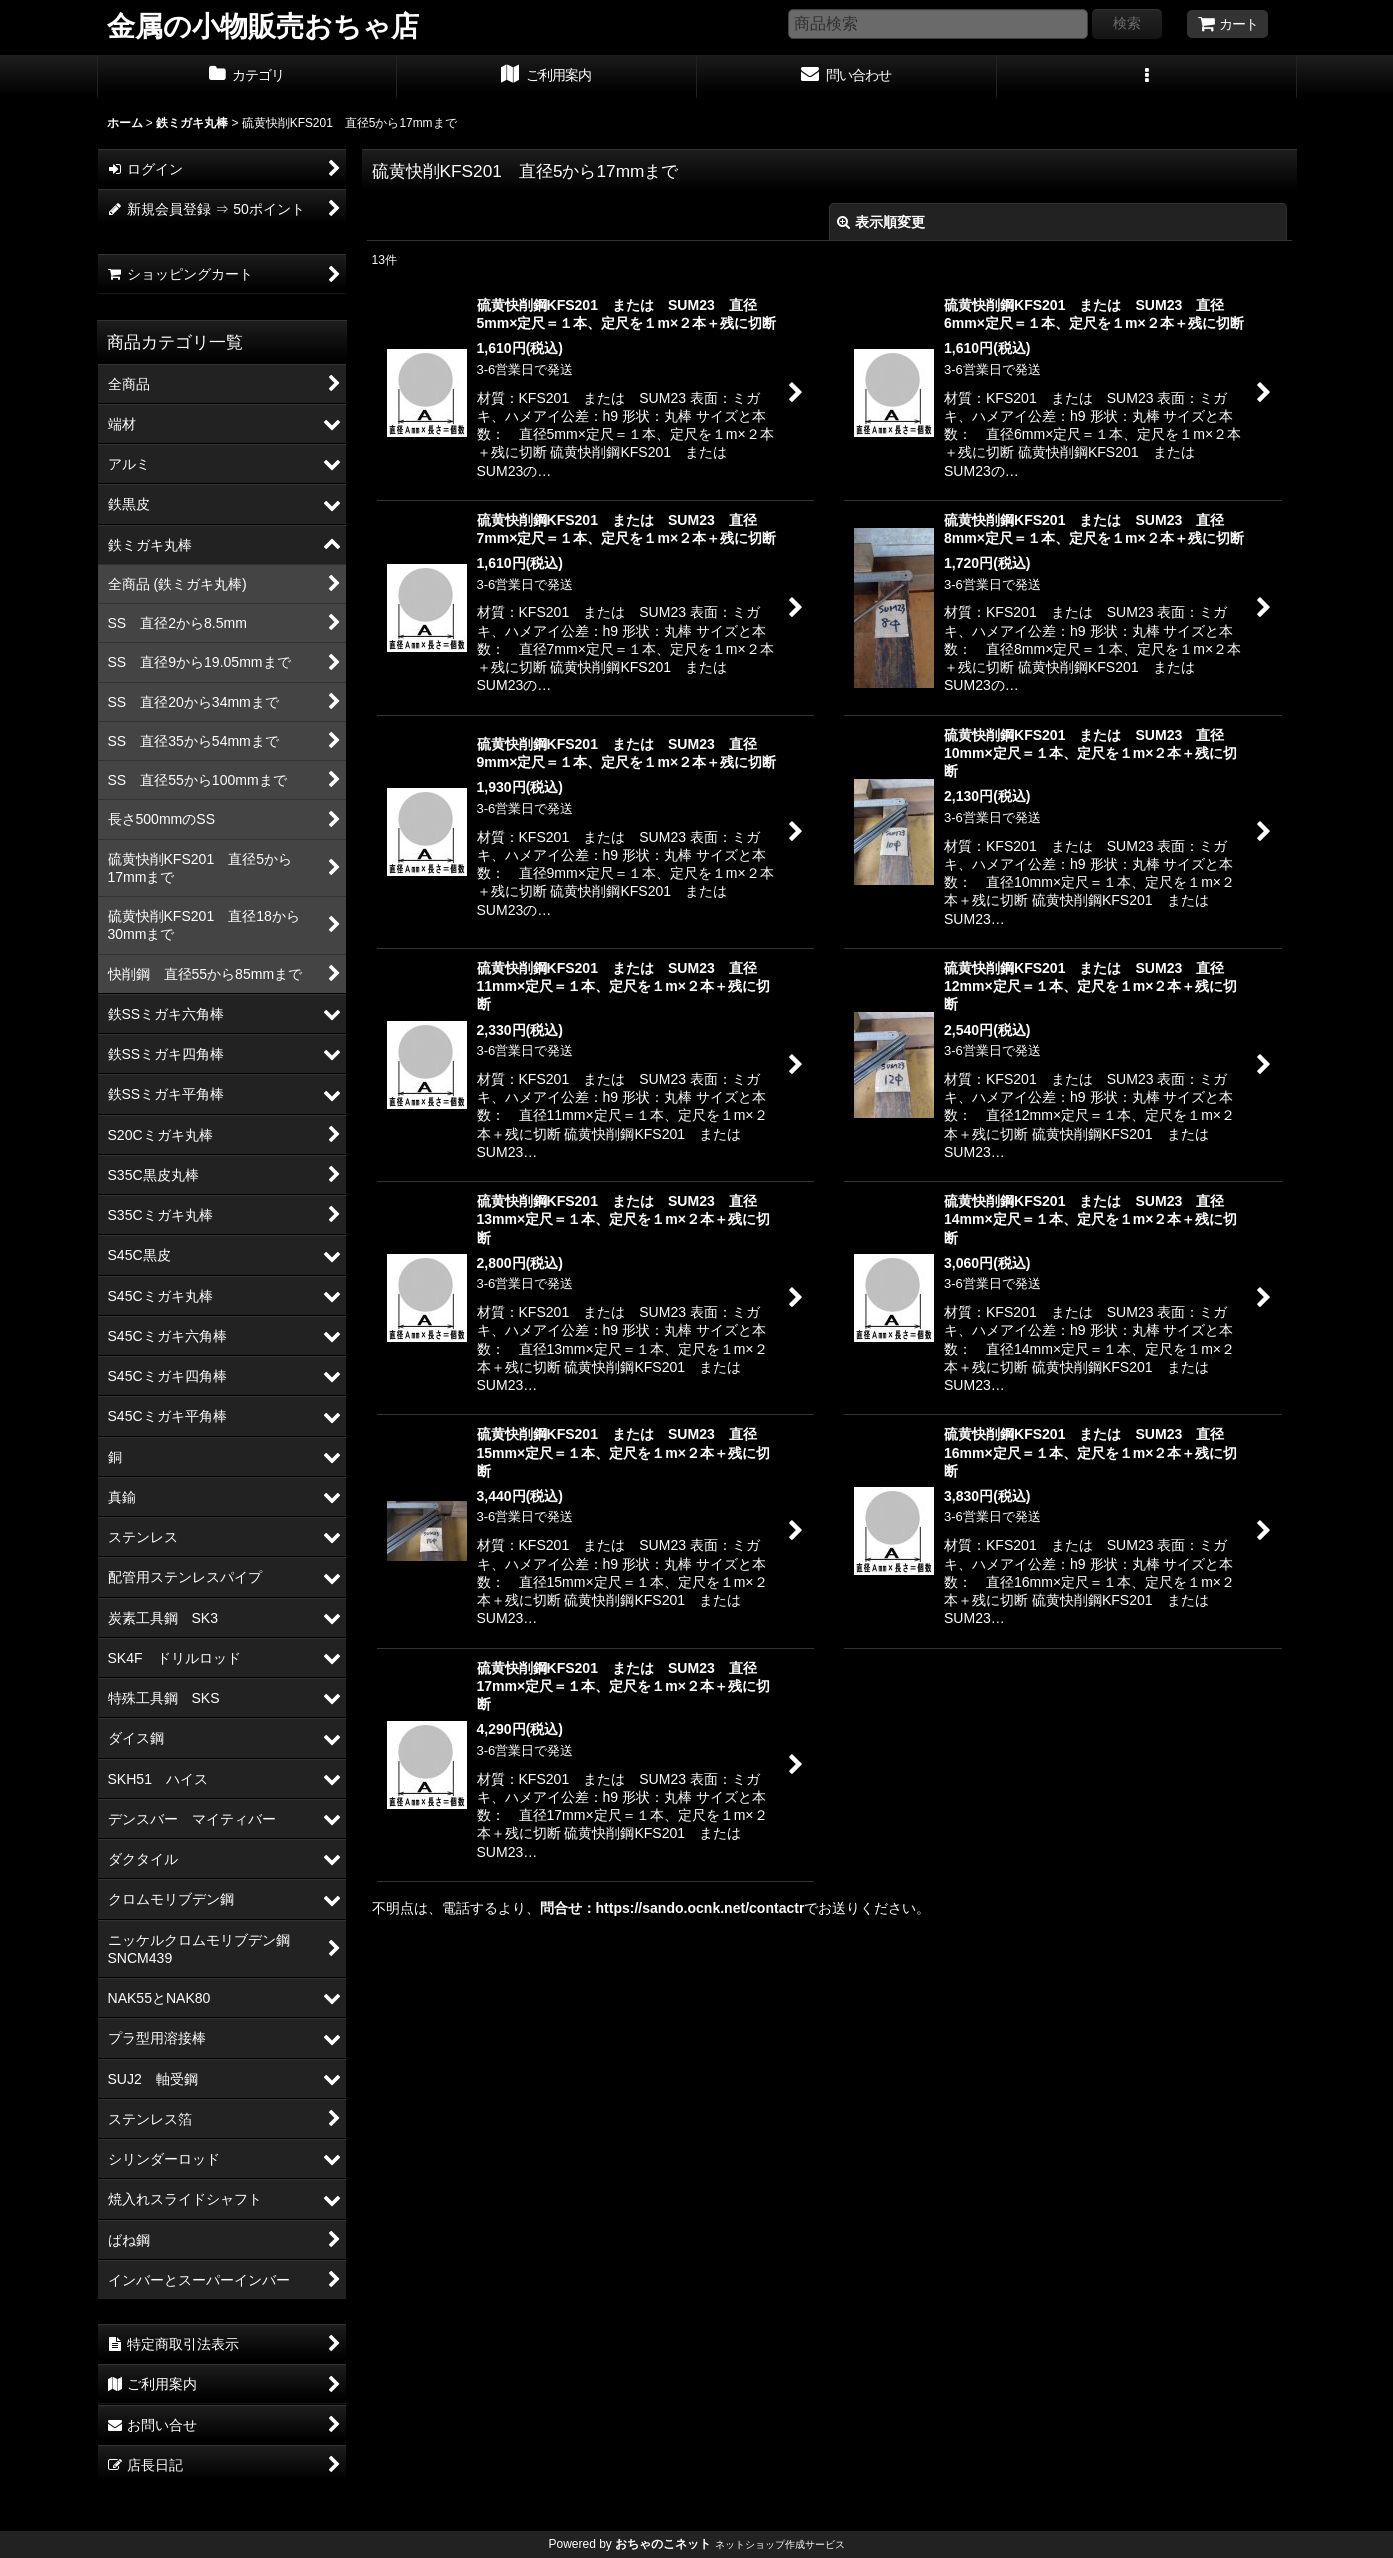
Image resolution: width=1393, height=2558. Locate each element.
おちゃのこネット (663, 2544)
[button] (1147, 77)
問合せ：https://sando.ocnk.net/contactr (672, 1908)
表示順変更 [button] (881, 222)
